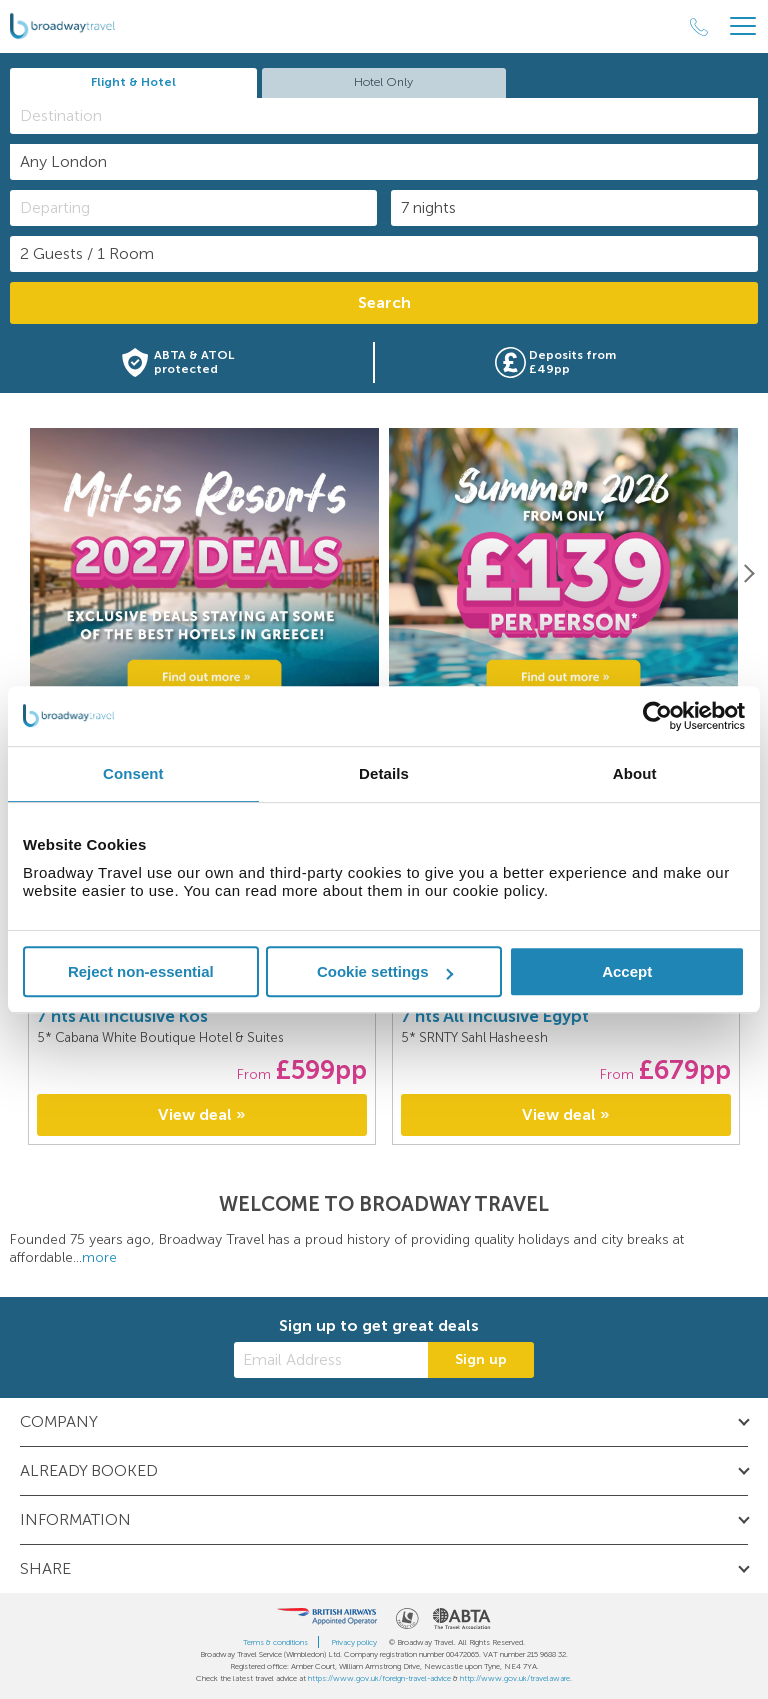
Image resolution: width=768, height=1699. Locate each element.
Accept (627, 971)
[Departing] (193, 208)
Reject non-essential (141, 971)
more (99, 1257)
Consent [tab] (133, 773)
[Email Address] (331, 1360)
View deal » (202, 1114)
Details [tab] (384, 773)
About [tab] (635, 773)
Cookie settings (385, 971)
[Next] (748, 573)
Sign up (481, 1359)
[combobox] (384, 116)
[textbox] (394, 115)
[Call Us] (699, 27)
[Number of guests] (384, 254)
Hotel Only (383, 82)
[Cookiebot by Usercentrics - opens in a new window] (657, 716)
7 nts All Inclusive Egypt (495, 1016)
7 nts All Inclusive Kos (122, 1016)
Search (384, 302)
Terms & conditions (275, 1642)
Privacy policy (354, 1642)
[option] (204, 573)
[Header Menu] (743, 26)
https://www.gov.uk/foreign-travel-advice (379, 1678)
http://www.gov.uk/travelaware (515, 1678)
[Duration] (574, 208)
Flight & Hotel (133, 82)
